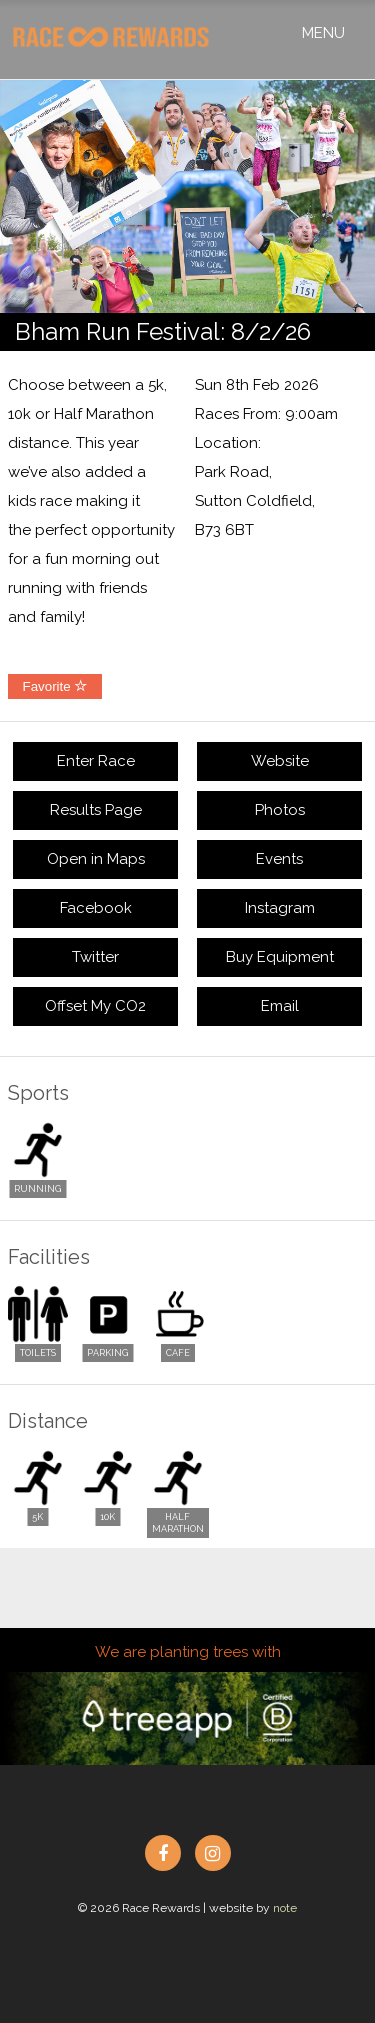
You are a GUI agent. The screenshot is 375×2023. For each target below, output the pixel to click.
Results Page (96, 810)
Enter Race (96, 761)
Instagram (280, 908)
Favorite (55, 686)
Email (280, 1006)
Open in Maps (96, 859)
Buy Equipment (280, 957)
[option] (187, 196)
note (285, 1908)
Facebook (96, 908)
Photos (280, 810)
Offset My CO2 (95, 1006)
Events (279, 859)
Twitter (95, 957)
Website (280, 761)
